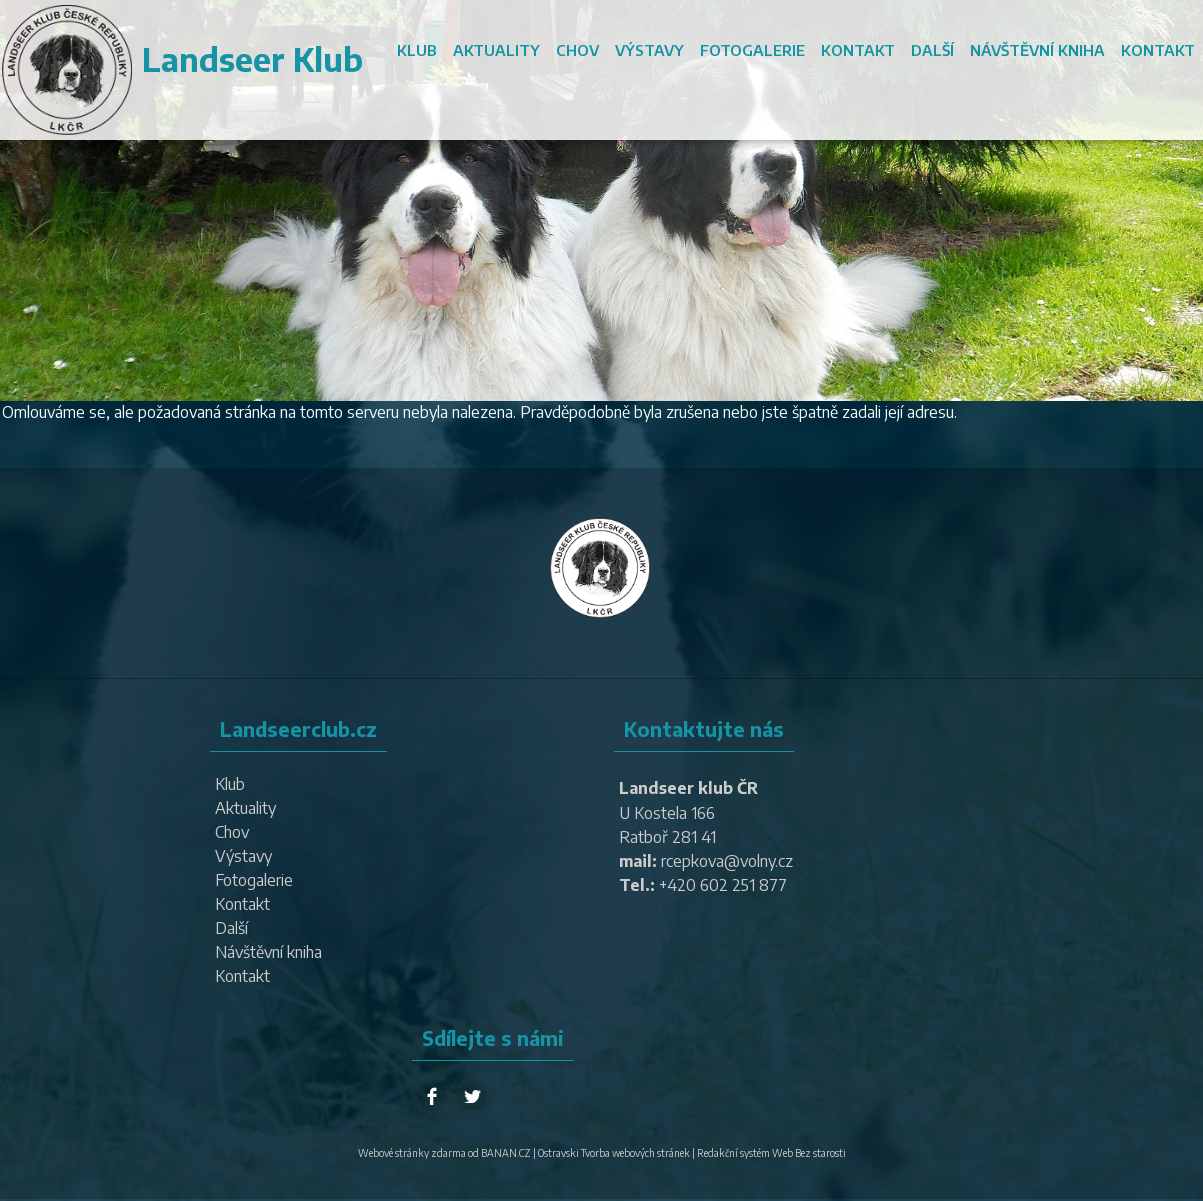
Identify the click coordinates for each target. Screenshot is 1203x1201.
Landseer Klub (252, 59)
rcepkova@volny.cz (727, 861)
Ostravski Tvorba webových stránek (614, 1153)
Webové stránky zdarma (412, 1153)
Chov (577, 50)
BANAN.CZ (506, 1153)
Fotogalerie (752, 50)
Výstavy (649, 50)
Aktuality (496, 50)
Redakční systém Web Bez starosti (771, 1153)
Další (932, 50)
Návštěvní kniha (1037, 50)
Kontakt (858, 50)
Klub (417, 50)
